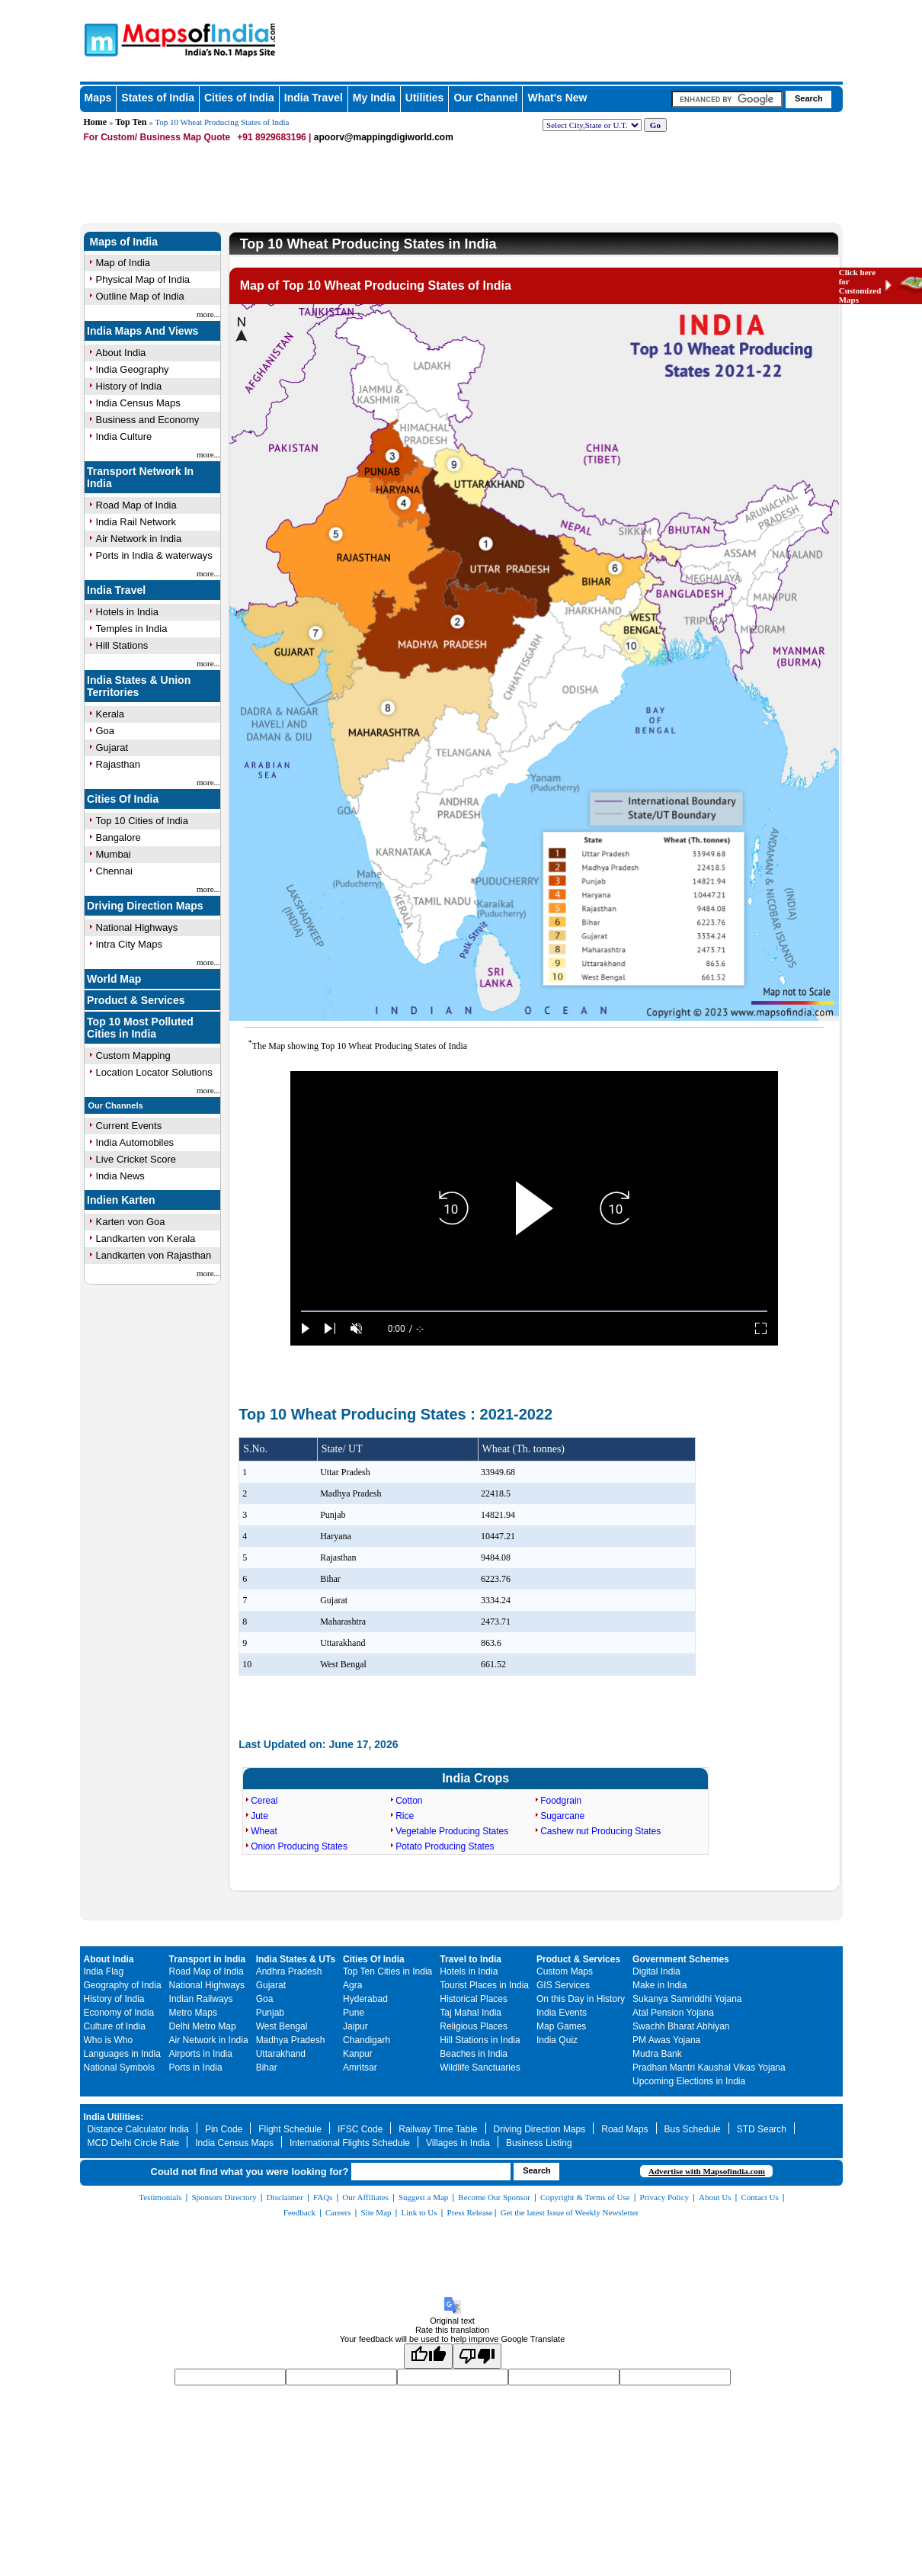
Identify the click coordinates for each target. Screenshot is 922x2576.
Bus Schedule (692, 2129)
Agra (352, 1985)
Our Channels (115, 1105)
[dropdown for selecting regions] (592, 125)
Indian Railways (201, 1999)
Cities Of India (122, 799)
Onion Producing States (299, 1846)
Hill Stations (122, 645)
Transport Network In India (140, 477)
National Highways (137, 927)
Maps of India (124, 242)
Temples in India (132, 628)
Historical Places (473, 1999)
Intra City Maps (129, 944)
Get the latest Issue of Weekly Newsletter (570, 2212)
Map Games (561, 2026)
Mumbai (113, 854)
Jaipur (355, 2026)
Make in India (659, 1985)
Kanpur (358, 2053)
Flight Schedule (290, 2129)
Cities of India (239, 97)
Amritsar (360, 2067)
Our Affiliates (365, 2197)
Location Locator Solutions (154, 1072)
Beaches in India (473, 2053)
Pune (353, 2012)
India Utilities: (114, 2117)
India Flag (104, 1971)
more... (208, 314)
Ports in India (195, 2067)
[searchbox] (727, 99)
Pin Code (223, 2129)
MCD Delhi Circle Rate (134, 2143)
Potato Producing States (444, 1846)
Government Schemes (680, 1959)
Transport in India (207, 1959)
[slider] (534, 1311)
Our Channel (485, 97)
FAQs (322, 2197)
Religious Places (473, 2026)
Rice (404, 1816)
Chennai (114, 871)
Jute (259, 1816)
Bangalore (118, 837)
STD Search (761, 2129)
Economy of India (119, 2012)
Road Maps (624, 2129)
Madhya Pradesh (290, 2040)
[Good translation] (428, 2356)
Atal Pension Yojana (673, 2012)
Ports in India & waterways (154, 555)
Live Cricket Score (136, 1159)
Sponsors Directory (223, 2197)
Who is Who (108, 2040)
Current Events (129, 1125)
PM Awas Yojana (666, 2040)
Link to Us (419, 2212)
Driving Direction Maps (145, 906)
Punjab (270, 2012)
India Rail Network (136, 522)
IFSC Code (360, 2129)
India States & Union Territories (138, 686)
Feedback (299, 2212)
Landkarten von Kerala (146, 1238)
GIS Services (563, 1985)
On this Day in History (580, 1999)
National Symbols (119, 2067)
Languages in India (122, 2053)
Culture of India (115, 2026)
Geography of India (123, 1985)
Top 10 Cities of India (142, 820)
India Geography (132, 369)
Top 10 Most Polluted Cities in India (140, 1027)
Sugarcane (562, 1816)
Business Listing (539, 2143)
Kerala (110, 714)
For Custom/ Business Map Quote (157, 137)
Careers (338, 2212)
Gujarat (112, 747)
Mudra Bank (657, 2053)
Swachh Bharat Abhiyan (680, 2026)
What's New (557, 97)
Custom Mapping (133, 1055)
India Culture (124, 436)
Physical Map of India (143, 279)
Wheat (264, 1831)
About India (121, 352)
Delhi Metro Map (202, 2026)
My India (374, 97)
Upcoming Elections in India (688, 2081)
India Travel (313, 97)
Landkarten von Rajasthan (154, 1255)
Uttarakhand (281, 2053)
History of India (129, 386)
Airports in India (200, 2053)
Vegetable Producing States (451, 1831)
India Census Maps (138, 403)
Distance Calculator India (138, 2129)
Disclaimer (285, 2197)
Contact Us (760, 2197)
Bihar (266, 2067)
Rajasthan (118, 764)
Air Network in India (139, 538)
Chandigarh (366, 2040)
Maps (98, 97)
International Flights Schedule (350, 2143)
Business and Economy (148, 419)
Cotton (408, 1800)
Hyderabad (365, 1999)
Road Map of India (136, 505)
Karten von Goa (130, 1221)
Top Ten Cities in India (387, 1971)
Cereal (264, 1800)
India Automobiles (135, 1142)
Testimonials (160, 2197)
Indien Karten (121, 1200)
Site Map (375, 2212)
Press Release (470, 2212)
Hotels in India (127, 612)
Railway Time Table (438, 2129)
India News (120, 1176)
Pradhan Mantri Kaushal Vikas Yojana (709, 2067)
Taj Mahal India (470, 2012)
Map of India (123, 262)
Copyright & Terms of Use (585, 2197)
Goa (105, 730)
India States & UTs (295, 1959)
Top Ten (130, 122)
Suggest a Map (423, 2197)
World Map (114, 979)
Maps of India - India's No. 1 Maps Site (99, 39)
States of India (157, 97)
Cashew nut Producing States (600, 1831)
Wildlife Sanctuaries (480, 2067)
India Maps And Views (142, 331)
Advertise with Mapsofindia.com (706, 2171)
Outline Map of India (140, 296)
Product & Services (135, 1000)
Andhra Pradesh (289, 1971)
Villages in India (458, 2143)
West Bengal (282, 2026)
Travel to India (470, 1959)
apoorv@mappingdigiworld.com (383, 137)
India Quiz (557, 2040)
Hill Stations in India (480, 2040)
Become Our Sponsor (494, 2197)
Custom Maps (564, 1971)
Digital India (656, 1971)
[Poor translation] (477, 2356)
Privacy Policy (664, 2197)
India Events (561, 2012)
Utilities (424, 97)
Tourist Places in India (484, 1985)
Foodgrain (560, 1800)
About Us (715, 2197)
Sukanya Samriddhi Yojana (686, 1999)
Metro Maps (193, 2012)
